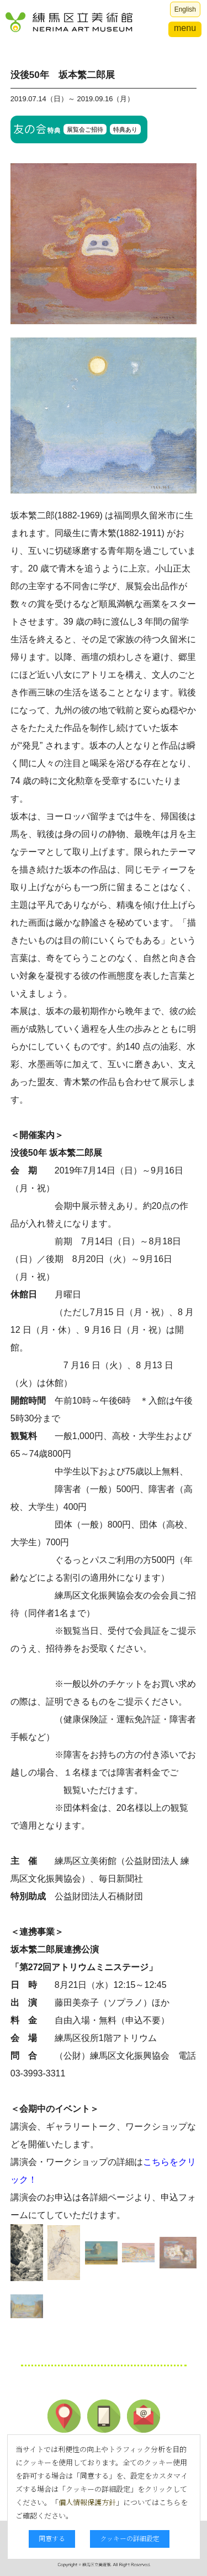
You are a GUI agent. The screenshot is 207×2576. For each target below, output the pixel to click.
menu (185, 28)
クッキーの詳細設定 (130, 2538)
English (185, 9)
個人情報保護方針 (87, 2502)
